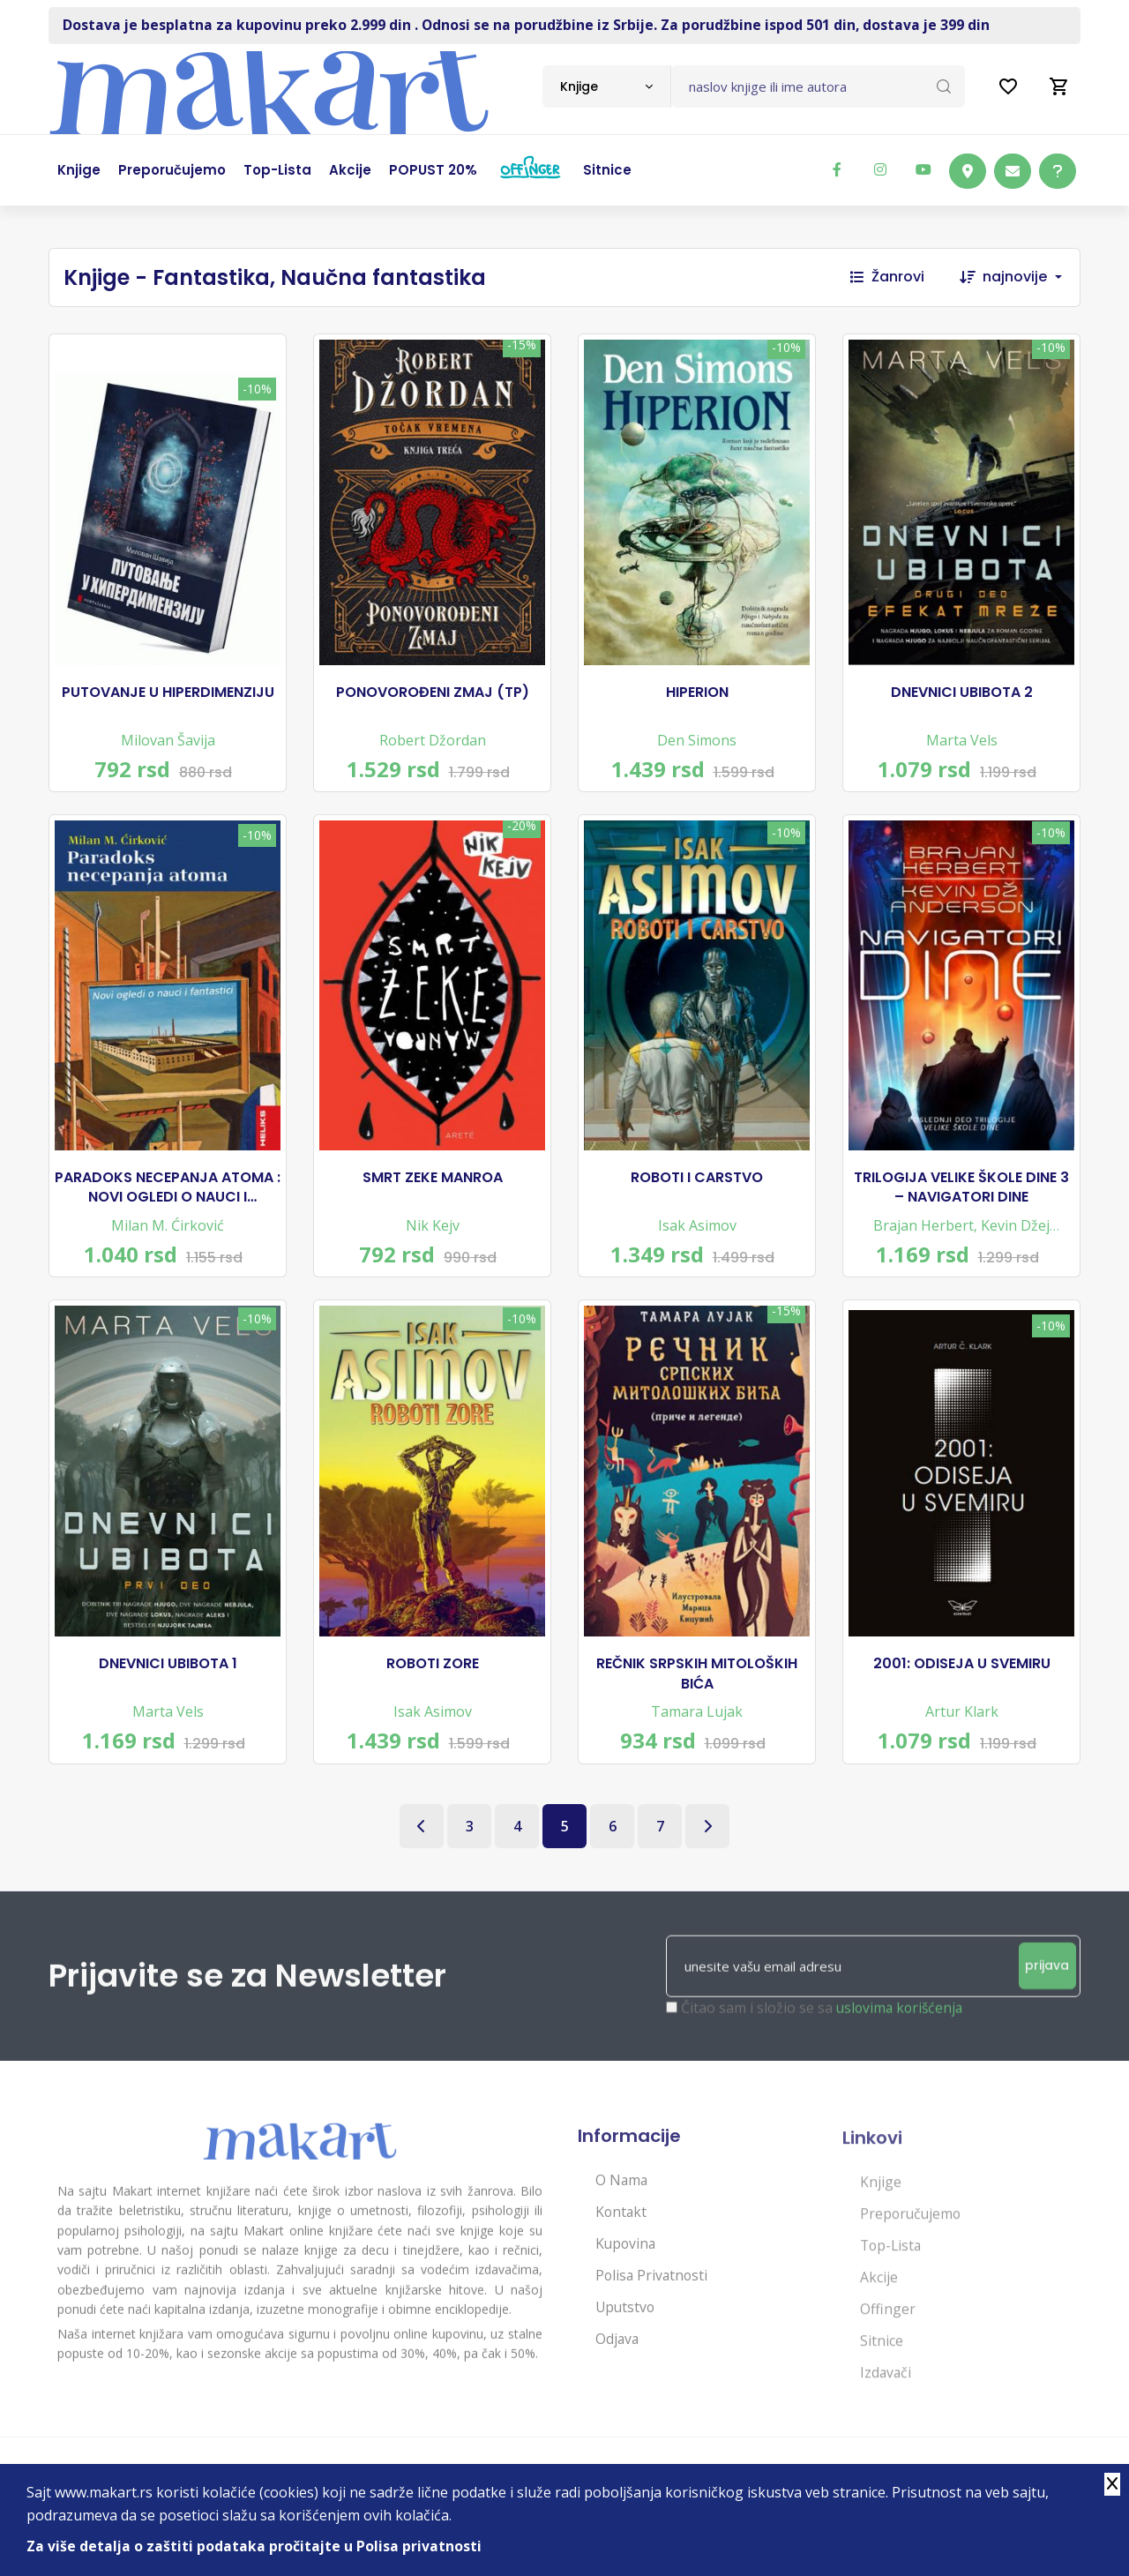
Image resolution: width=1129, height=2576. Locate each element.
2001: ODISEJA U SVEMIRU (961, 1682)
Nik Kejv (433, 1236)
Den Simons (696, 743)
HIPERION (697, 696)
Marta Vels (962, 743)
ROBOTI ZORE (432, 1682)
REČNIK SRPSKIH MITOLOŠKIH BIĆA (696, 1692)
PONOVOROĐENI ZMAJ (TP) (432, 696)
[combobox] (606, 86)
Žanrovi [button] (887, 276)
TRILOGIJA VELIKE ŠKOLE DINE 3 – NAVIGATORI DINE (961, 1198)
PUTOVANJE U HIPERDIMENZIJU (168, 696)
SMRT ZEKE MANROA (433, 1188)
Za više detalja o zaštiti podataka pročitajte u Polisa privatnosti (254, 2546)
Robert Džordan (432, 743)
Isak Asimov (697, 1236)
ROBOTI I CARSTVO (697, 1188)
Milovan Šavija (168, 743)
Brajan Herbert (923, 1236)
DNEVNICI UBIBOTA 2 (962, 696)
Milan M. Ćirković (167, 1236)
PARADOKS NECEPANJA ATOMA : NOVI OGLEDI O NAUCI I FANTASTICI (167, 1198)
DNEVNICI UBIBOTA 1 (168, 1682)
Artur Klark (961, 1730)
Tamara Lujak (697, 1730)
